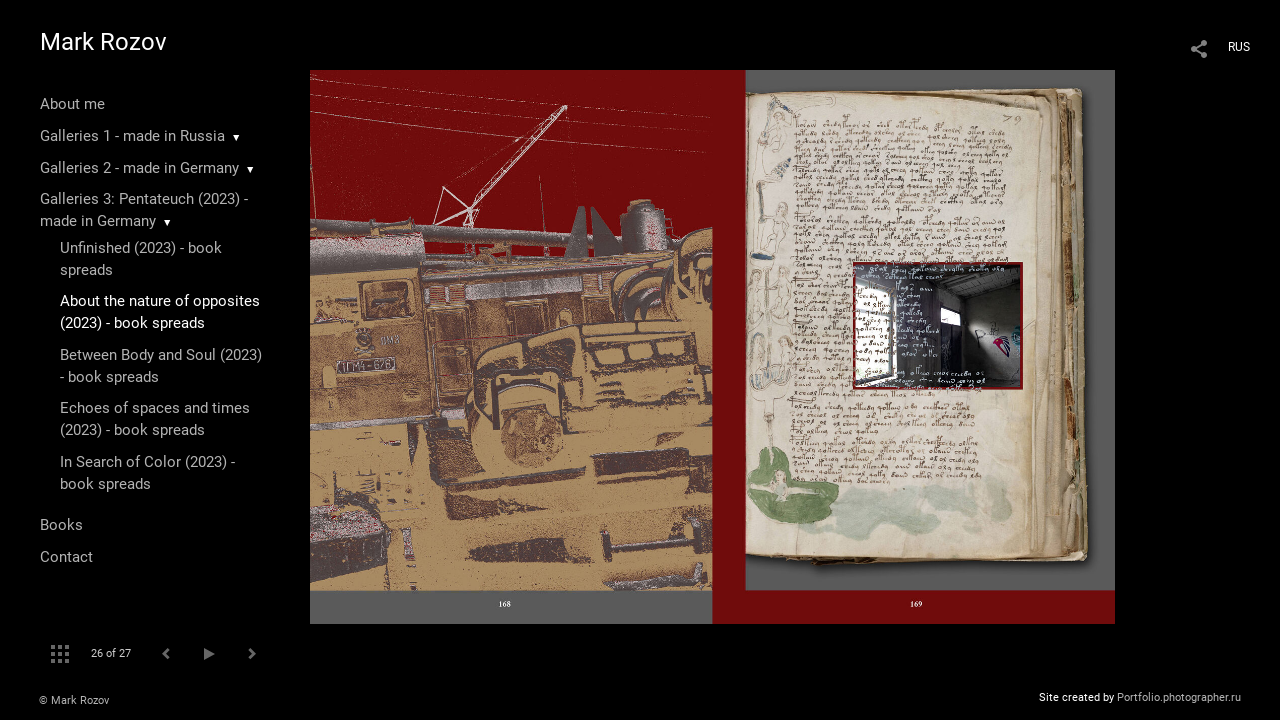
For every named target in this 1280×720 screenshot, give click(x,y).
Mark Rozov (103, 42)
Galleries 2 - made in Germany (139, 168)
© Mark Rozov (74, 700)
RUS (1239, 47)
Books (61, 525)
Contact (66, 557)
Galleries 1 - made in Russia (132, 136)
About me (72, 104)
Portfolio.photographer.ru (1179, 697)
